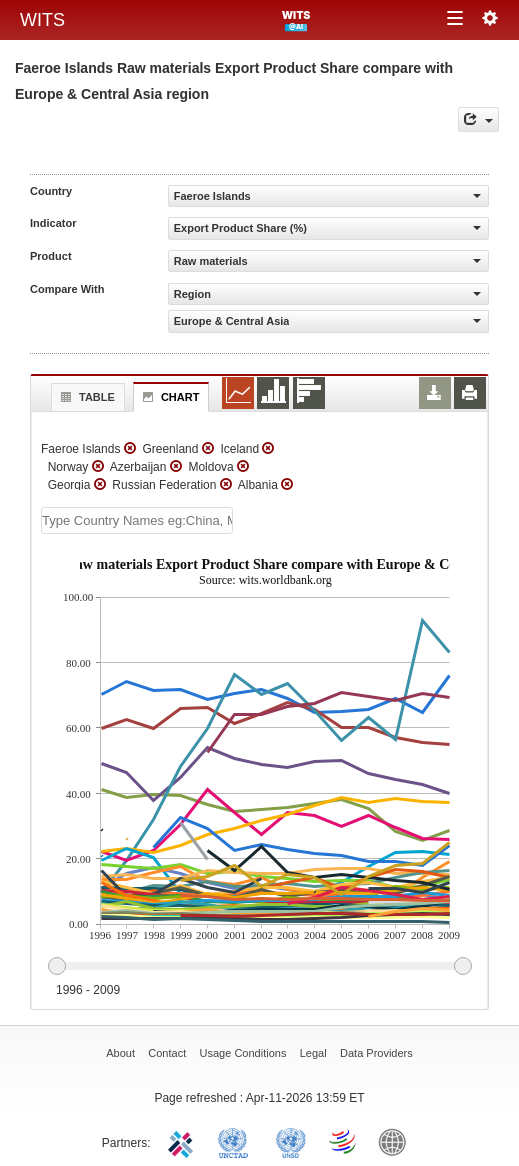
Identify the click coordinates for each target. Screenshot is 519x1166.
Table (85, 397)
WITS (42, 20)
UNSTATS (291, 1141)
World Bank (397, 1141)
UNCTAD (237, 1141)
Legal (313, 1053)
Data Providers (376, 1053)
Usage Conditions (243, 1053)
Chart (169, 397)
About (120, 1053)
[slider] (259, 967)
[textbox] (137, 520)
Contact (167, 1053)
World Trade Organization (344, 1141)
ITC (184, 1141)
